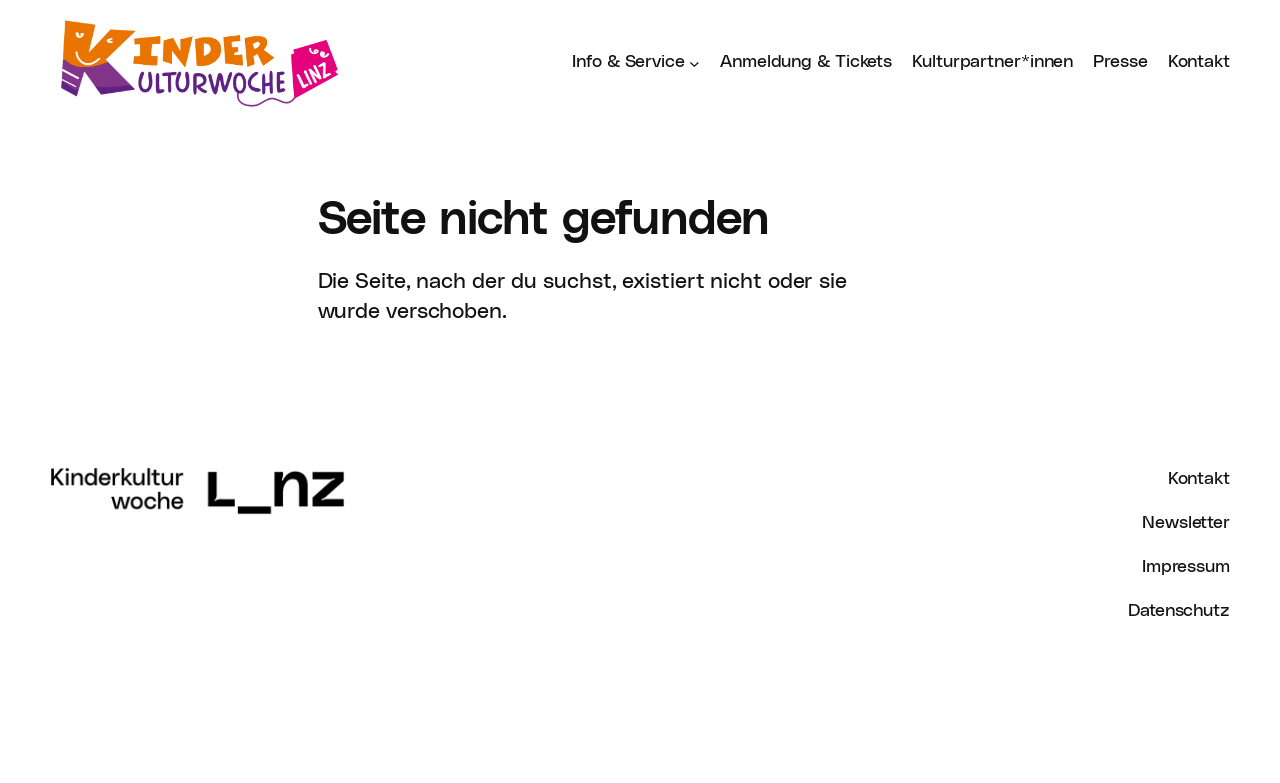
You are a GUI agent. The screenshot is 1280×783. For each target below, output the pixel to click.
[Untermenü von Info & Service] (694, 62)
